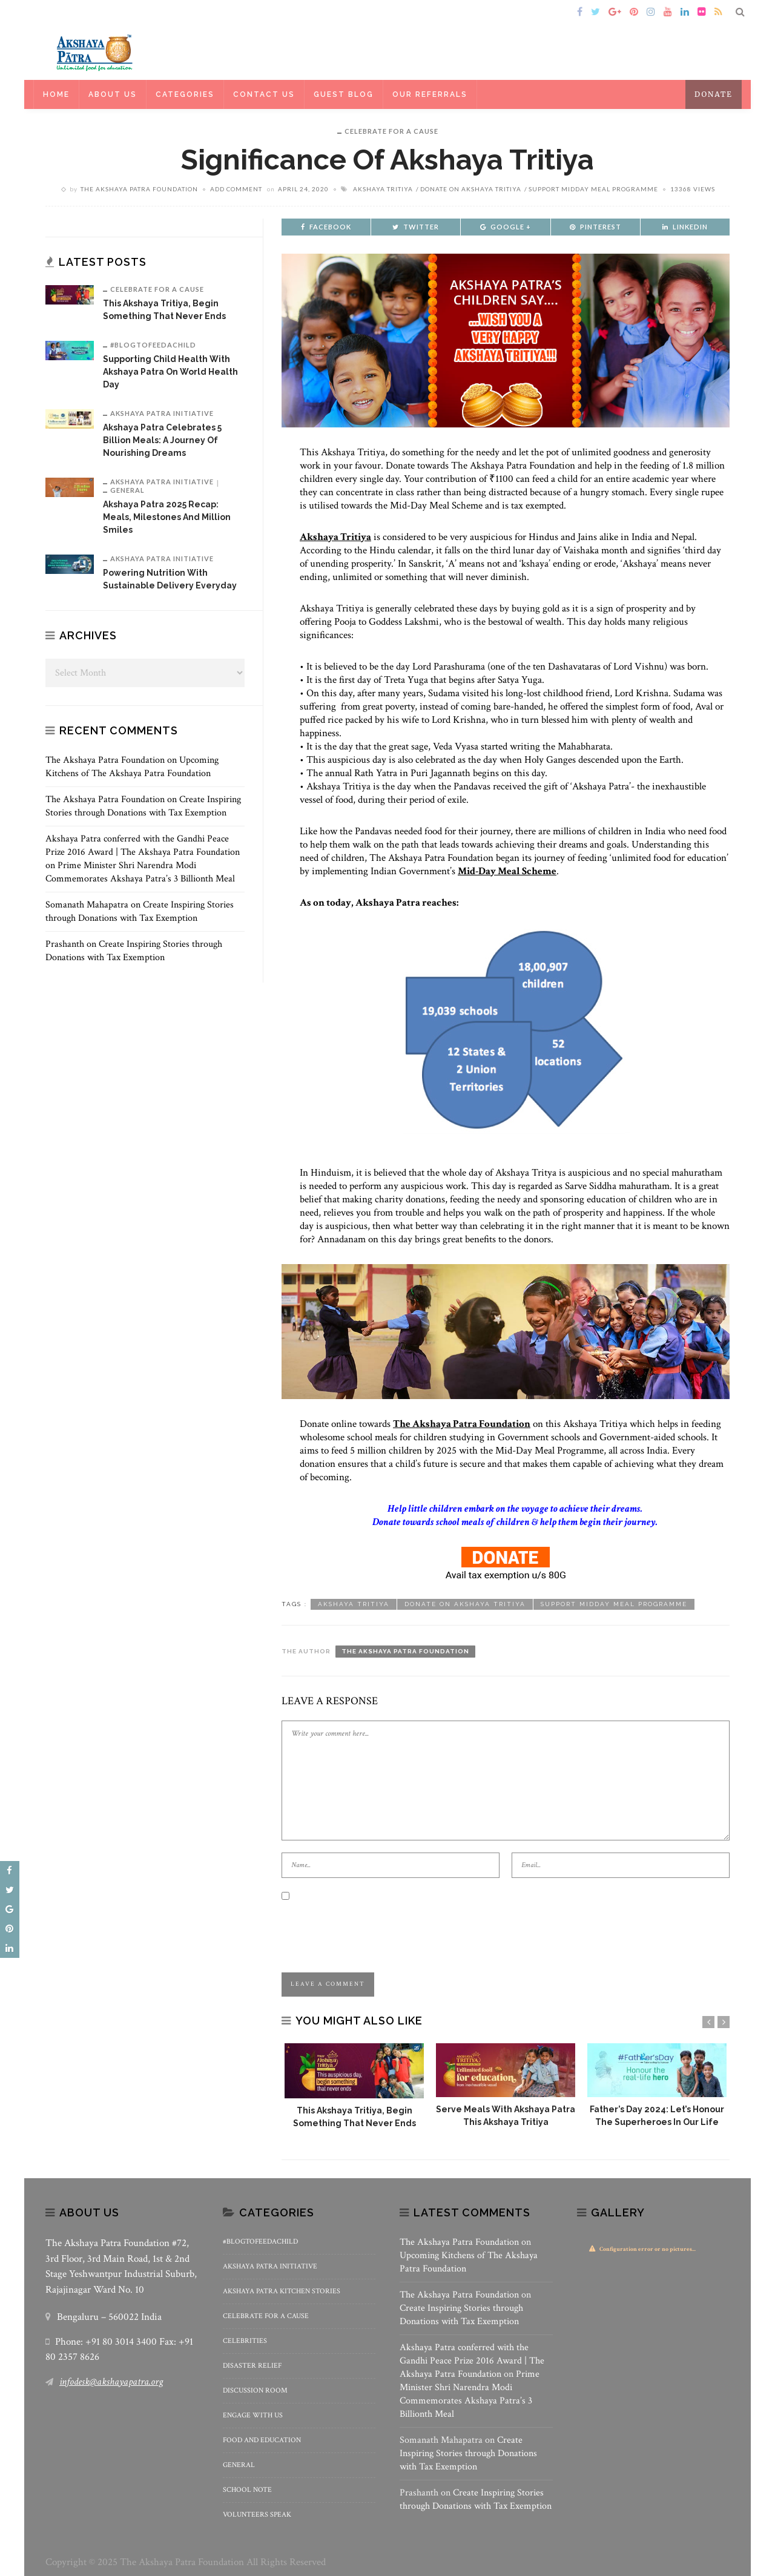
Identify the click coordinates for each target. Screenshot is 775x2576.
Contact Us (264, 94)
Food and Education (262, 2440)
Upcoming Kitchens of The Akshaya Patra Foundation (132, 767)
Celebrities (245, 2340)
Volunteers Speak (257, 2514)
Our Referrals (429, 94)
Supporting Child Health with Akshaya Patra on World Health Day (170, 371)
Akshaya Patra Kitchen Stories (281, 2291)
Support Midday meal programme (593, 189)
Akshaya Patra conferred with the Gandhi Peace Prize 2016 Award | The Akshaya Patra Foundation (142, 845)
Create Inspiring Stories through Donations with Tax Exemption (143, 806)
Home (63, 12)
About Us (112, 94)
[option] (354, 2086)
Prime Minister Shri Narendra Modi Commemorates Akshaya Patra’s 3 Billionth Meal (140, 872)
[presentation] (374, 1927)
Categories (185, 94)
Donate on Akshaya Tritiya (470, 189)
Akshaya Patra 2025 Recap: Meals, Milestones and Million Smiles (167, 517)
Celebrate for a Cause (391, 131)
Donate (713, 94)
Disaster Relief (252, 2365)
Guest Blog (344, 94)
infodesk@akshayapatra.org (111, 2381)
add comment (236, 189)
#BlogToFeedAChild (153, 345)
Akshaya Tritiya (383, 189)
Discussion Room (255, 2390)
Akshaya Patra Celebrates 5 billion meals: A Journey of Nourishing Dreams (162, 440)
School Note (247, 2489)
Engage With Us (253, 2415)
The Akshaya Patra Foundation (139, 189)
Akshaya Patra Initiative (162, 413)
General (127, 490)
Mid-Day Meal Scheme (507, 871)
